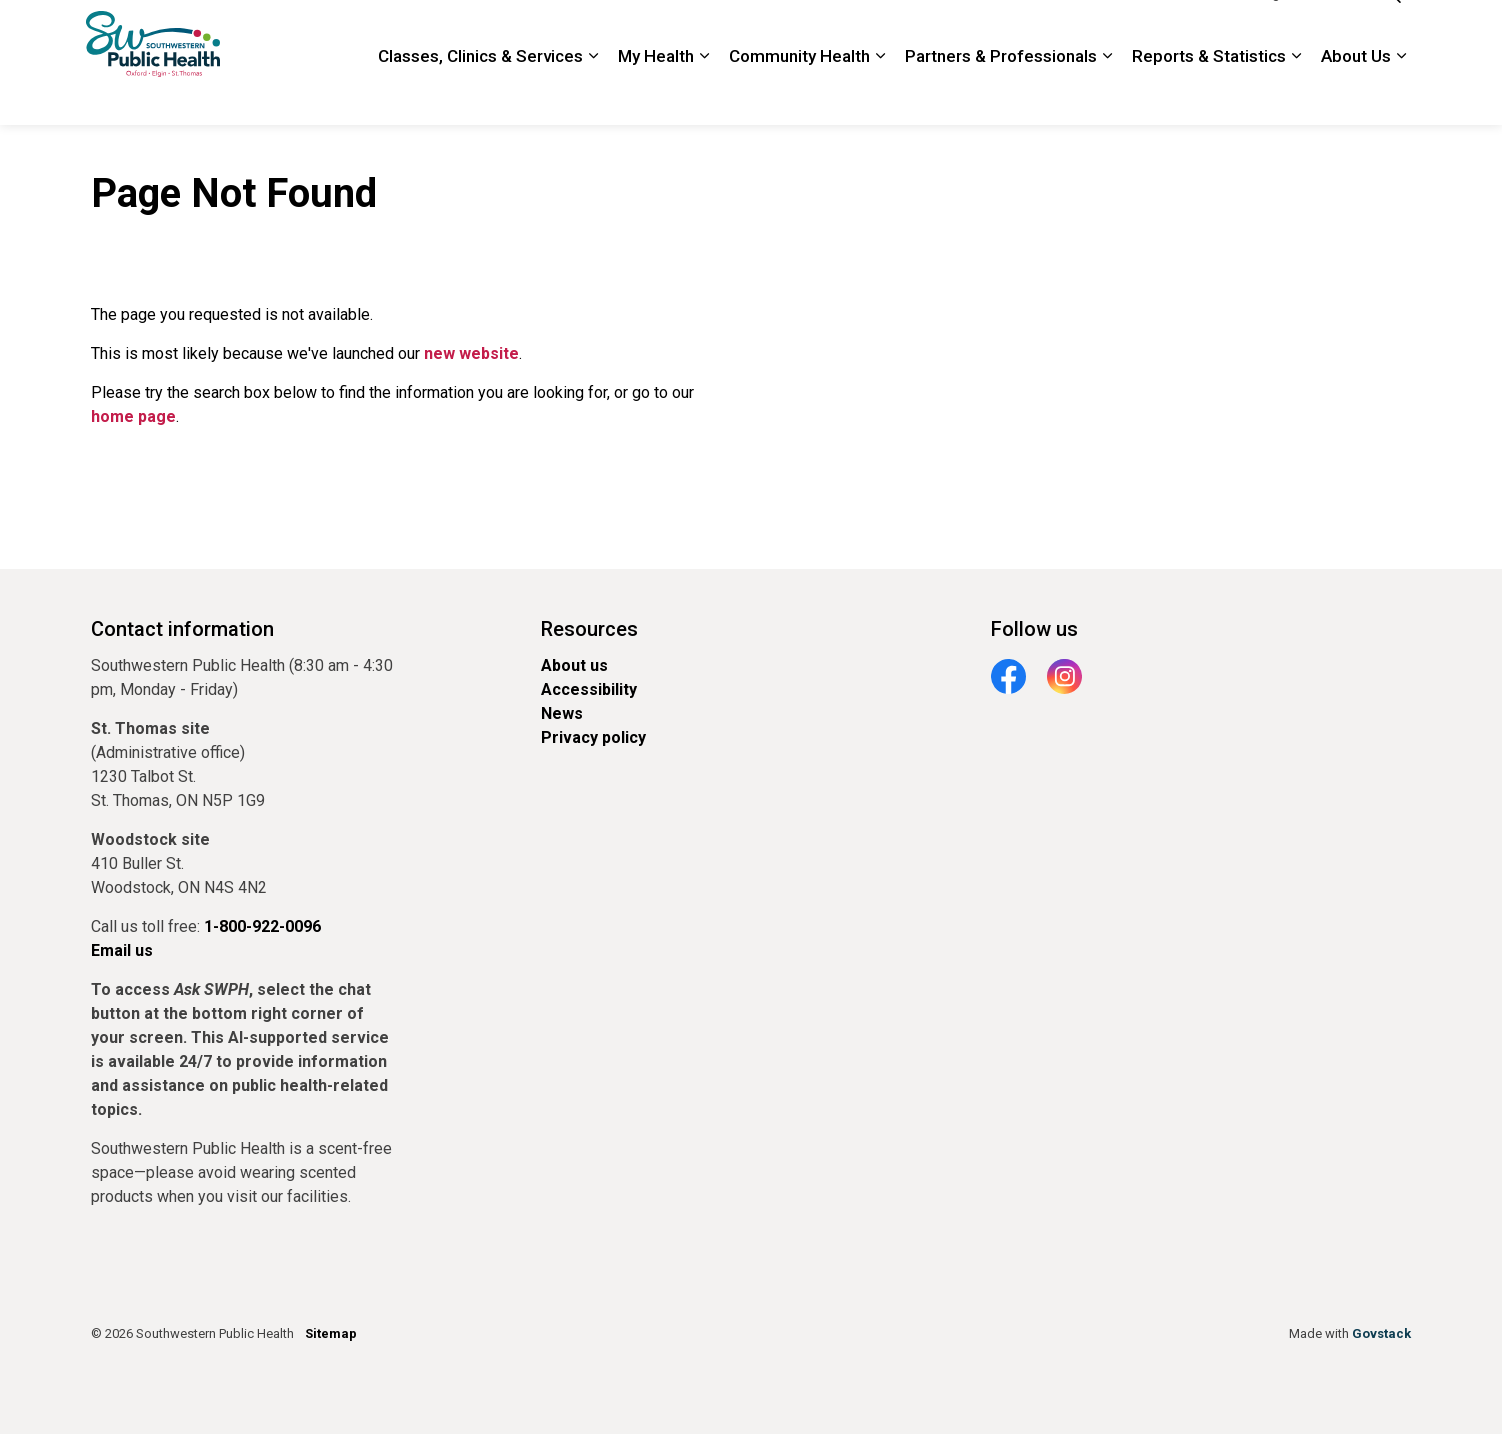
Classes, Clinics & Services (480, 94)
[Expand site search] (1391, 31)
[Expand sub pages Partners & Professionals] (1107, 94)
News (562, 713)
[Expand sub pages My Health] (704, 94)
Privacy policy (593, 737)
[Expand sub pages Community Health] (880, 94)
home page (133, 416)
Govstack (1381, 1333)
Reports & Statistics (1209, 94)
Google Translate (1300, 31)
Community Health (799, 94)
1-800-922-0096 (1175, 31)
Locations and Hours (951, 31)
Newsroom (832, 31)
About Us (1356, 94)
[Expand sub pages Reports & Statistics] (1296, 94)
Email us (122, 950)
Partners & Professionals (1001, 94)
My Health (656, 94)
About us (574, 665)
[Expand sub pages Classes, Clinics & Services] (593, 94)
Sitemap (331, 1333)
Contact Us (1069, 31)
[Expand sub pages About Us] (1401, 94)
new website (471, 353)
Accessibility (589, 689)
